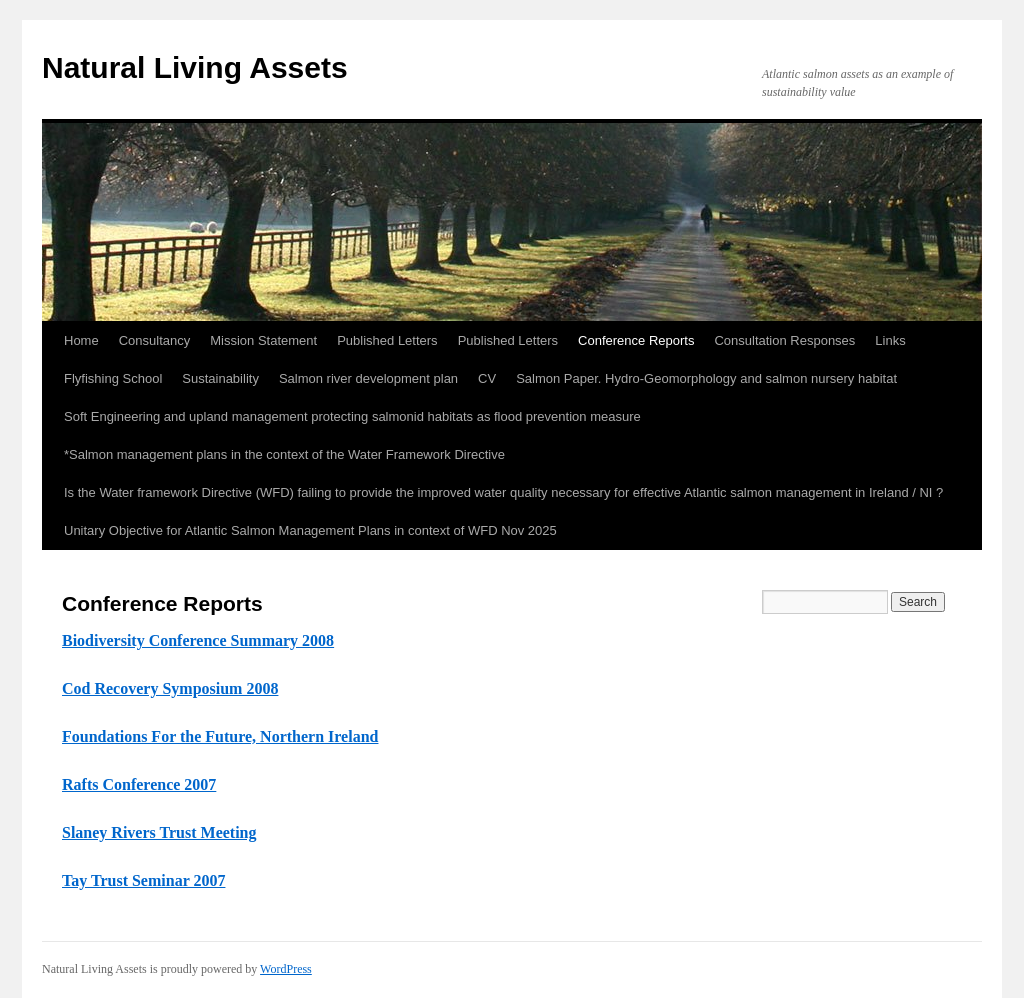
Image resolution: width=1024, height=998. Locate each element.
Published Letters (387, 340)
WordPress (286, 969)
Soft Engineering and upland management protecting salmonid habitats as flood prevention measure (352, 416)
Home (81, 340)
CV (487, 378)
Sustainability (220, 378)
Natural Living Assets (195, 67)
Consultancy (155, 340)
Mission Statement (263, 340)
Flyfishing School (113, 378)
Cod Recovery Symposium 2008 (170, 688)
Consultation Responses (784, 340)
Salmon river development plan (368, 378)
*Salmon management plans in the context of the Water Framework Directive (284, 454)
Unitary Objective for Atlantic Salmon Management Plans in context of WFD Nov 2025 (310, 530)
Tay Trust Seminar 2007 (143, 880)
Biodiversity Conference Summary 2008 (198, 640)
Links (890, 340)
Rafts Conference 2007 (139, 784)
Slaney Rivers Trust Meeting (159, 832)
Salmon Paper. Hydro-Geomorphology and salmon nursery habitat (706, 378)
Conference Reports (636, 340)
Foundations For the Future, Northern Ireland (220, 736)
